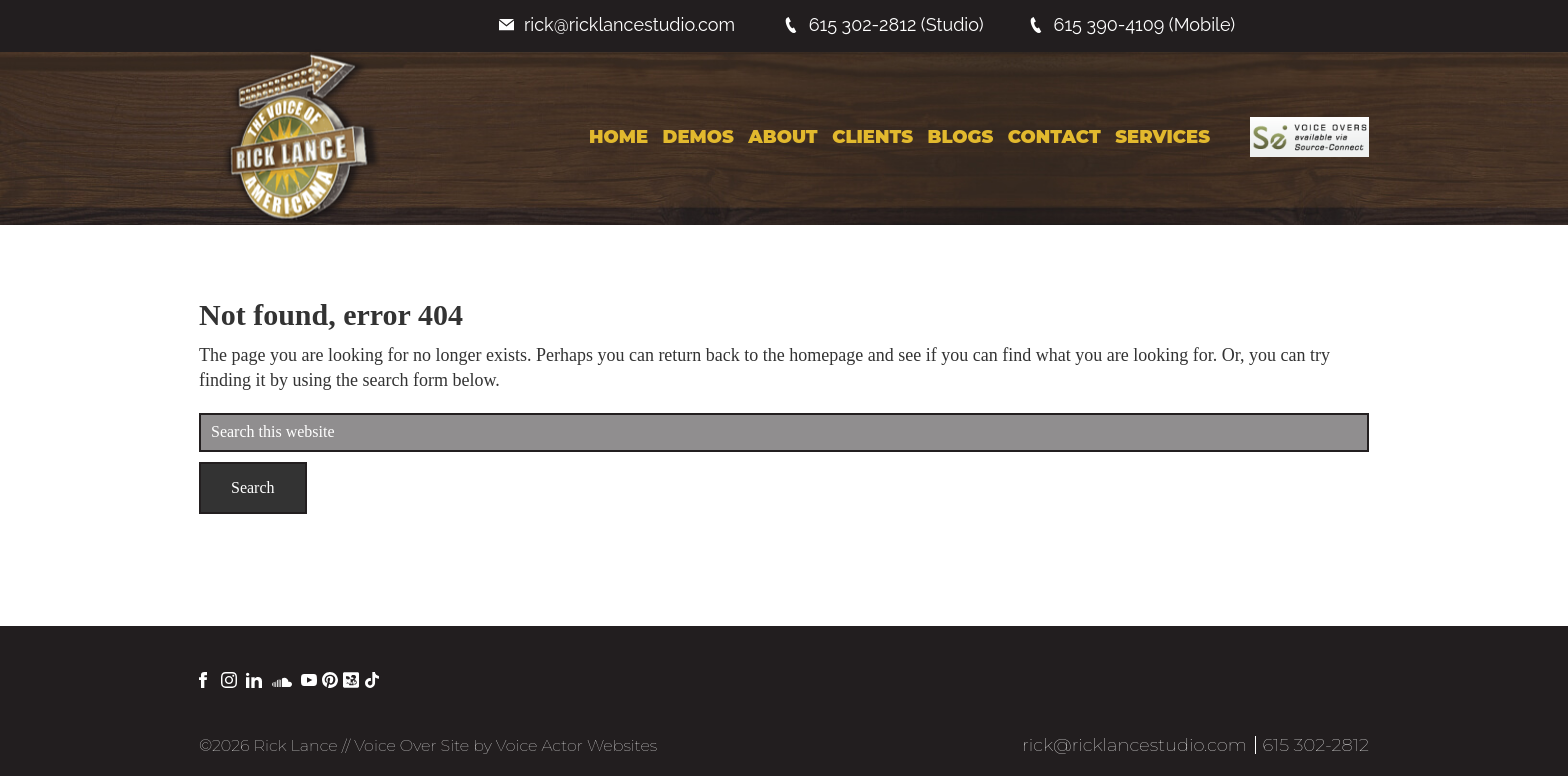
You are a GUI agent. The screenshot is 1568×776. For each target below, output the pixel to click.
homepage (826, 355)
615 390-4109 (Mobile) (1132, 24)
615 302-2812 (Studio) (883, 24)
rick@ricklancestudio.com (617, 24)
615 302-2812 (1315, 745)
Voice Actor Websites (576, 745)
